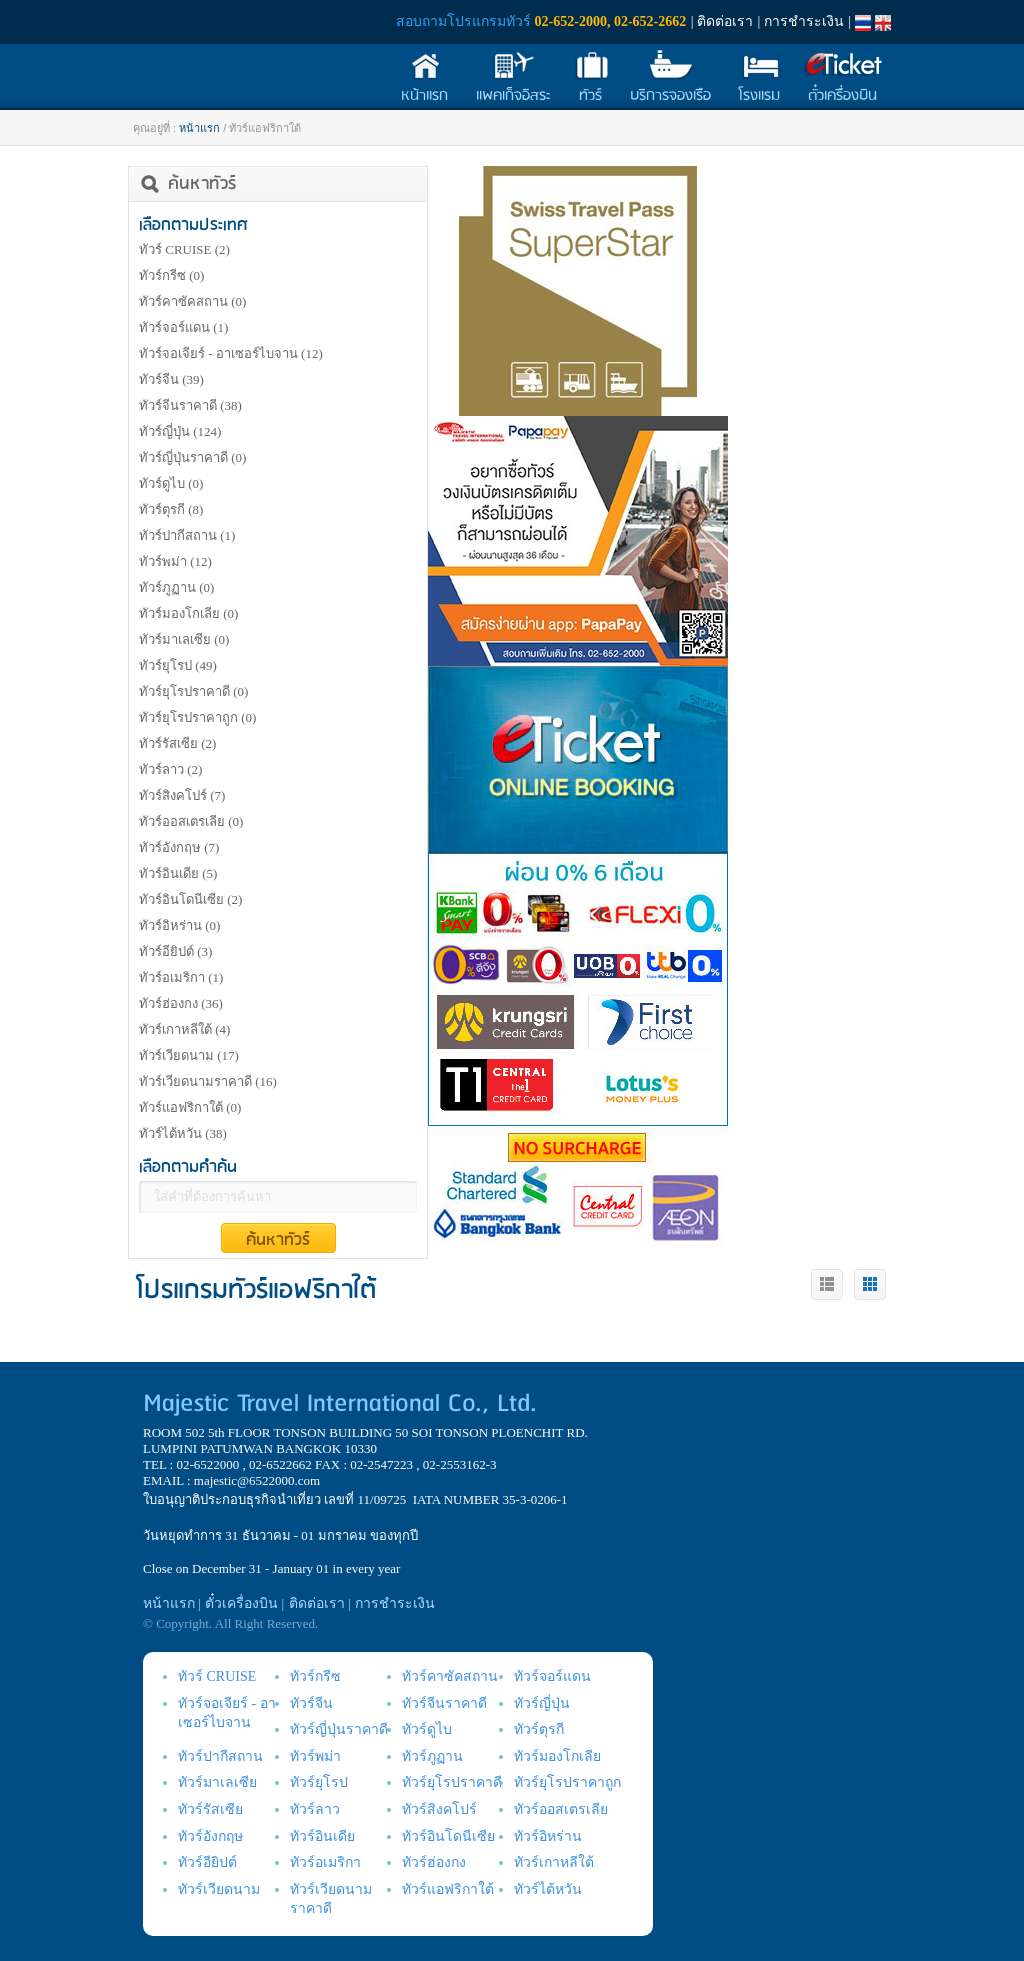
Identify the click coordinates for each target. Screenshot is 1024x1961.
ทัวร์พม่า (175, 561)
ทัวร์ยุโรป (178, 665)
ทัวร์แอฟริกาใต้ (190, 1107)
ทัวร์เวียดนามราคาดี (208, 1081)
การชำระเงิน (804, 21)
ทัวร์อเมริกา (181, 977)
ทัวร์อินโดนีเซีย (190, 899)
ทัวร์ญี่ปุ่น (180, 431)
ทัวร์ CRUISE (184, 249)
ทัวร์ (590, 96)
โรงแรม (759, 96)
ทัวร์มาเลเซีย (184, 639)
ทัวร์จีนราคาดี (190, 405)
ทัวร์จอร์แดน (183, 327)
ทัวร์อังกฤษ (179, 847)
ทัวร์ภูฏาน (176, 587)
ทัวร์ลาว (170, 769)
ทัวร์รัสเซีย (177, 743)
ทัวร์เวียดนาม (189, 1055)
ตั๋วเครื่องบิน (842, 96)
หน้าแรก (424, 96)
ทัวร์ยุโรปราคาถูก (197, 717)
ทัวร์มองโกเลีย (188, 613)
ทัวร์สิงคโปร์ (182, 795)
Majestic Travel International (245, 53)
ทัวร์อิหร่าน (179, 925)
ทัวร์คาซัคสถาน (192, 301)
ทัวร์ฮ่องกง (181, 1003)
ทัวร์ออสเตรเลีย (191, 821)
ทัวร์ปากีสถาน (187, 535)
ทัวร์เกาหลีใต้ (184, 1029)
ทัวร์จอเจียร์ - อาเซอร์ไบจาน (231, 353)
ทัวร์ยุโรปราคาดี (193, 691)
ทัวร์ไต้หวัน (183, 1133)
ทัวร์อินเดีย (178, 873)
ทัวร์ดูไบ (171, 483)
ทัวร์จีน (171, 379)
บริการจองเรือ (670, 96)
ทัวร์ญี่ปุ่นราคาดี (192, 457)
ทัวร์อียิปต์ (175, 951)
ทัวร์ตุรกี (171, 509)
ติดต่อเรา (725, 21)
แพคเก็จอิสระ (513, 96)
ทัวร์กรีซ (171, 275)
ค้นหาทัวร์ (278, 1240)
